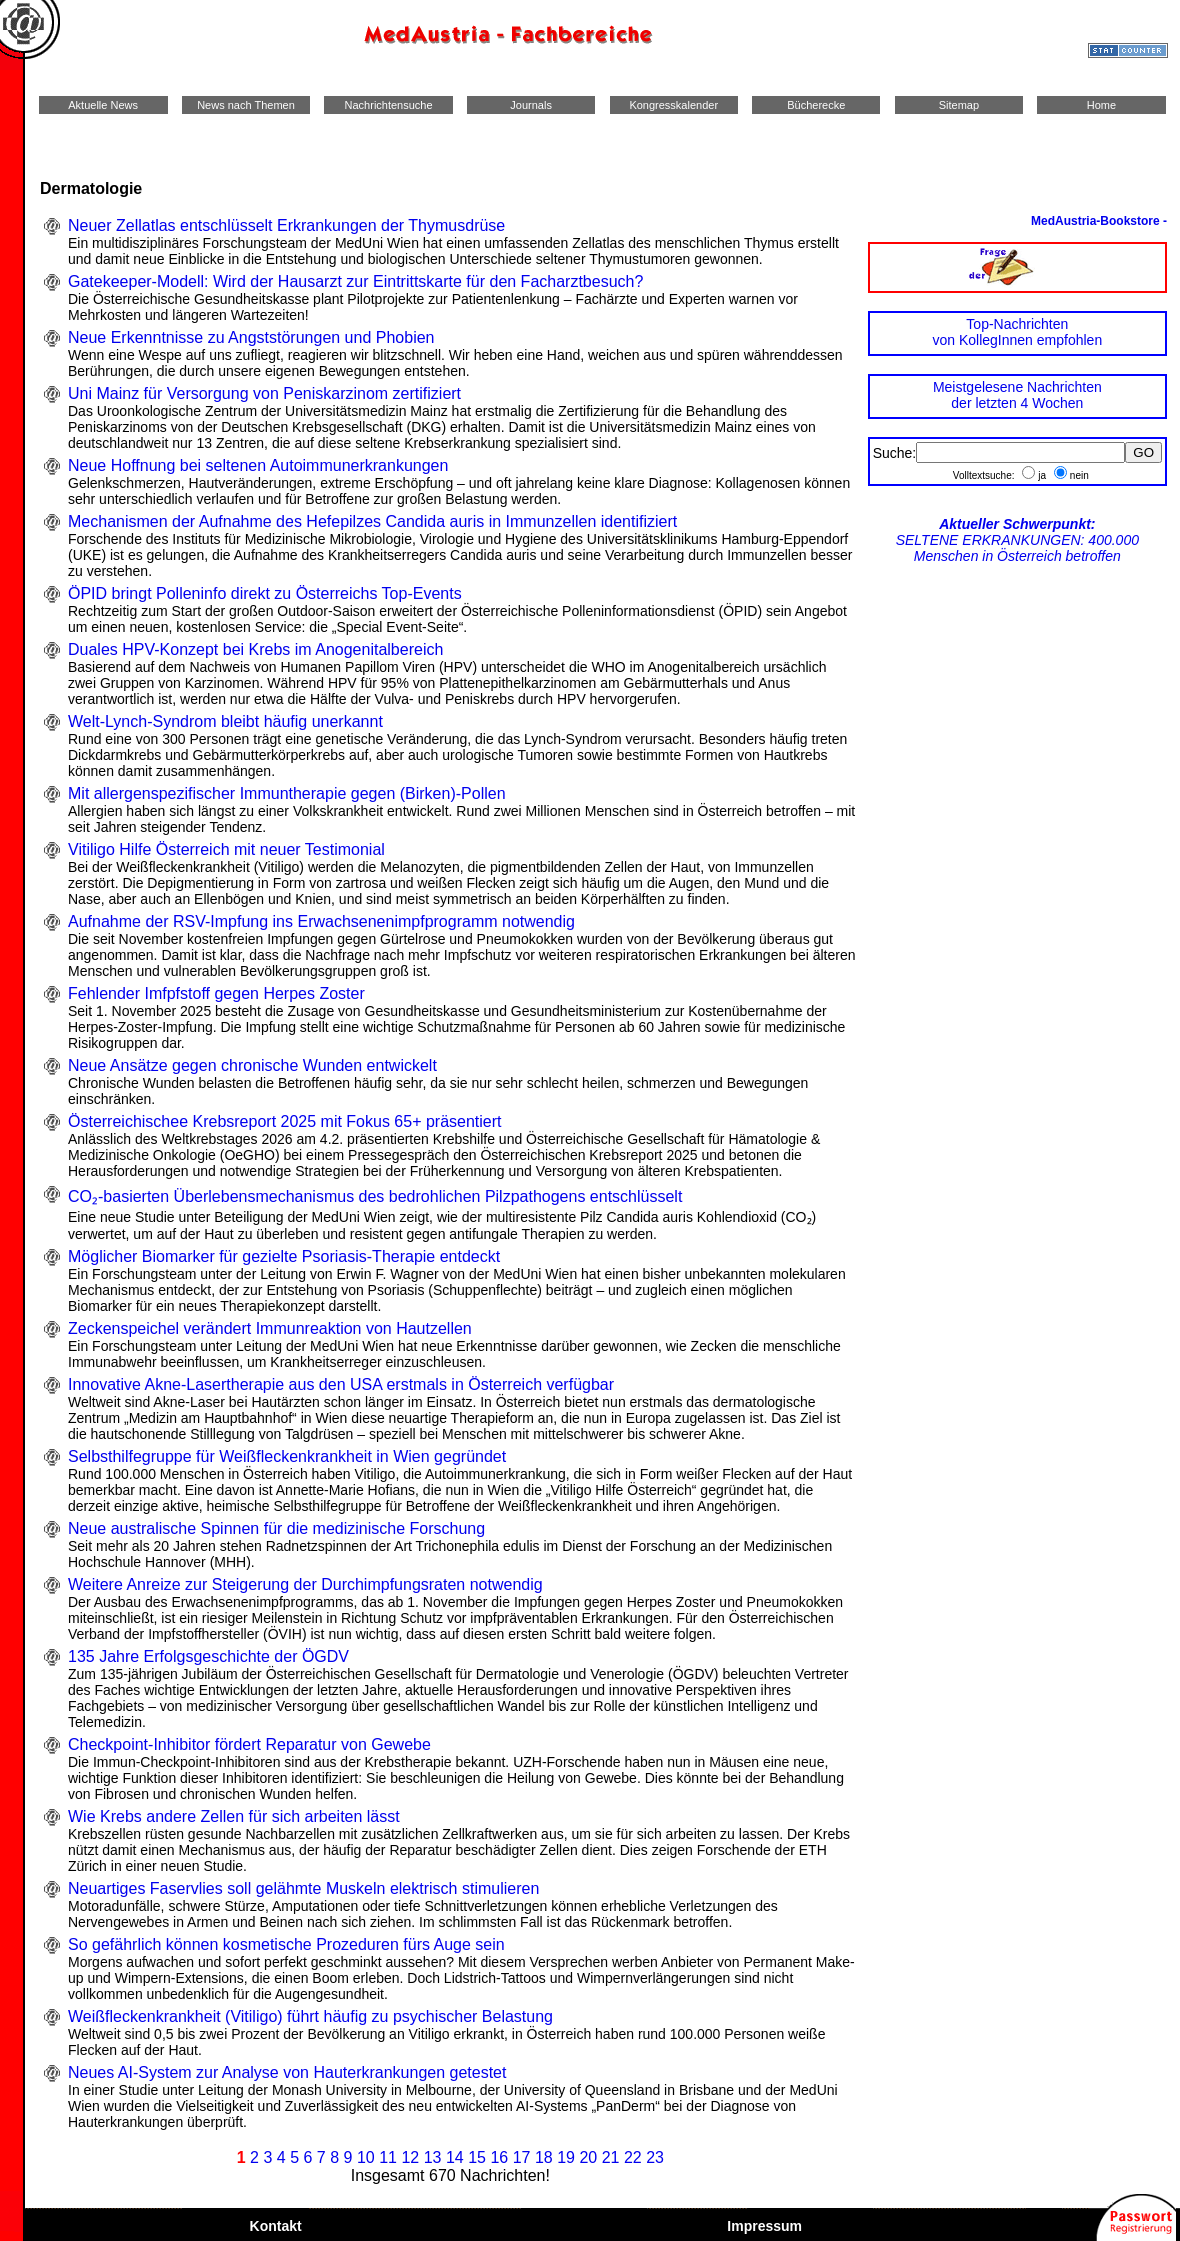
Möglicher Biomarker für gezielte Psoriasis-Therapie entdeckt (284, 1256)
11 (388, 2157)
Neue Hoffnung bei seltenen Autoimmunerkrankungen (258, 465)
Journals (531, 105)
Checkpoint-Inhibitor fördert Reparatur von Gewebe (249, 1744)
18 (544, 2157)
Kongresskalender (673, 105)
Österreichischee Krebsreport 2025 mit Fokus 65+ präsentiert (285, 1121)
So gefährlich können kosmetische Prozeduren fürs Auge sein (286, 1944)
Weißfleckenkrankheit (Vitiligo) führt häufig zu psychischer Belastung (310, 2016)
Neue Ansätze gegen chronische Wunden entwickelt (252, 1065)
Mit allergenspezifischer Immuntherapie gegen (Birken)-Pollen (287, 793)
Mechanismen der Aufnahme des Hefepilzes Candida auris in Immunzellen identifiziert (372, 521)
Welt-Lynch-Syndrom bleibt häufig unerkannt (225, 721)
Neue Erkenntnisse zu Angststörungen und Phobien (251, 337)
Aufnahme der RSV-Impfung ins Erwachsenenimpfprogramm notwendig (321, 921)
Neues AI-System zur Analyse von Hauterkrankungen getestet (287, 2072)
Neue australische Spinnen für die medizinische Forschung (276, 1528)
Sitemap (959, 105)
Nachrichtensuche (388, 105)
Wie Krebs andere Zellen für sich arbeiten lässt (234, 1816)
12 (410, 2157)
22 (633, 2157)
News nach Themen (246, 105)
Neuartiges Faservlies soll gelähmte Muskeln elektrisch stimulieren (303, 1888)
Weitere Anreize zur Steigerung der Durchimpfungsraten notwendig (305, 1584)
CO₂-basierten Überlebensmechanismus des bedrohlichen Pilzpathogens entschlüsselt (375, 1196)
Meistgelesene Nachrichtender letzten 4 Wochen (1017, 395)
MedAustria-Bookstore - (1099, 221)
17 (522, 2157)
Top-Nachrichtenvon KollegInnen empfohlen (1017, 332)
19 (566, 2157)
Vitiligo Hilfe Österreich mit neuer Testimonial (226, 849)
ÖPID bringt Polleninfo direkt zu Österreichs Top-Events (265, 593)
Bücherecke (816, 105)
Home (1101, 105)
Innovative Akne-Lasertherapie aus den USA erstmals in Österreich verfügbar (341, 1384)
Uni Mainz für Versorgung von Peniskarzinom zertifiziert (264, 393)
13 (433, 2157)
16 (499, 2157)
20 (588, 2157)
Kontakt (276, 2226)
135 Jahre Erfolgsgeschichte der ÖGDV (208, 1656)
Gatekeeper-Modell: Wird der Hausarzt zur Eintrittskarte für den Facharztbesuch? (355, 281)
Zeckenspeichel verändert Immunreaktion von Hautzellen (270, 1328)
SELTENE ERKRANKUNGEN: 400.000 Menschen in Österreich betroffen (1017, 540)
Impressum (764, 2226)
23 (655, 2157)
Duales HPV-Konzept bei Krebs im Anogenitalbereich (255, 649)
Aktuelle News (103, 105)
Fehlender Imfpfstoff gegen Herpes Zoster (216, 993)
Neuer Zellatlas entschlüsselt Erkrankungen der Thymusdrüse (286, 225)
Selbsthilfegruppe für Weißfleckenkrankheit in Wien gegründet (287, 1456)
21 (611, 2157)
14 (455, 2157)
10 (366, 2157)
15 (477, 2157)
